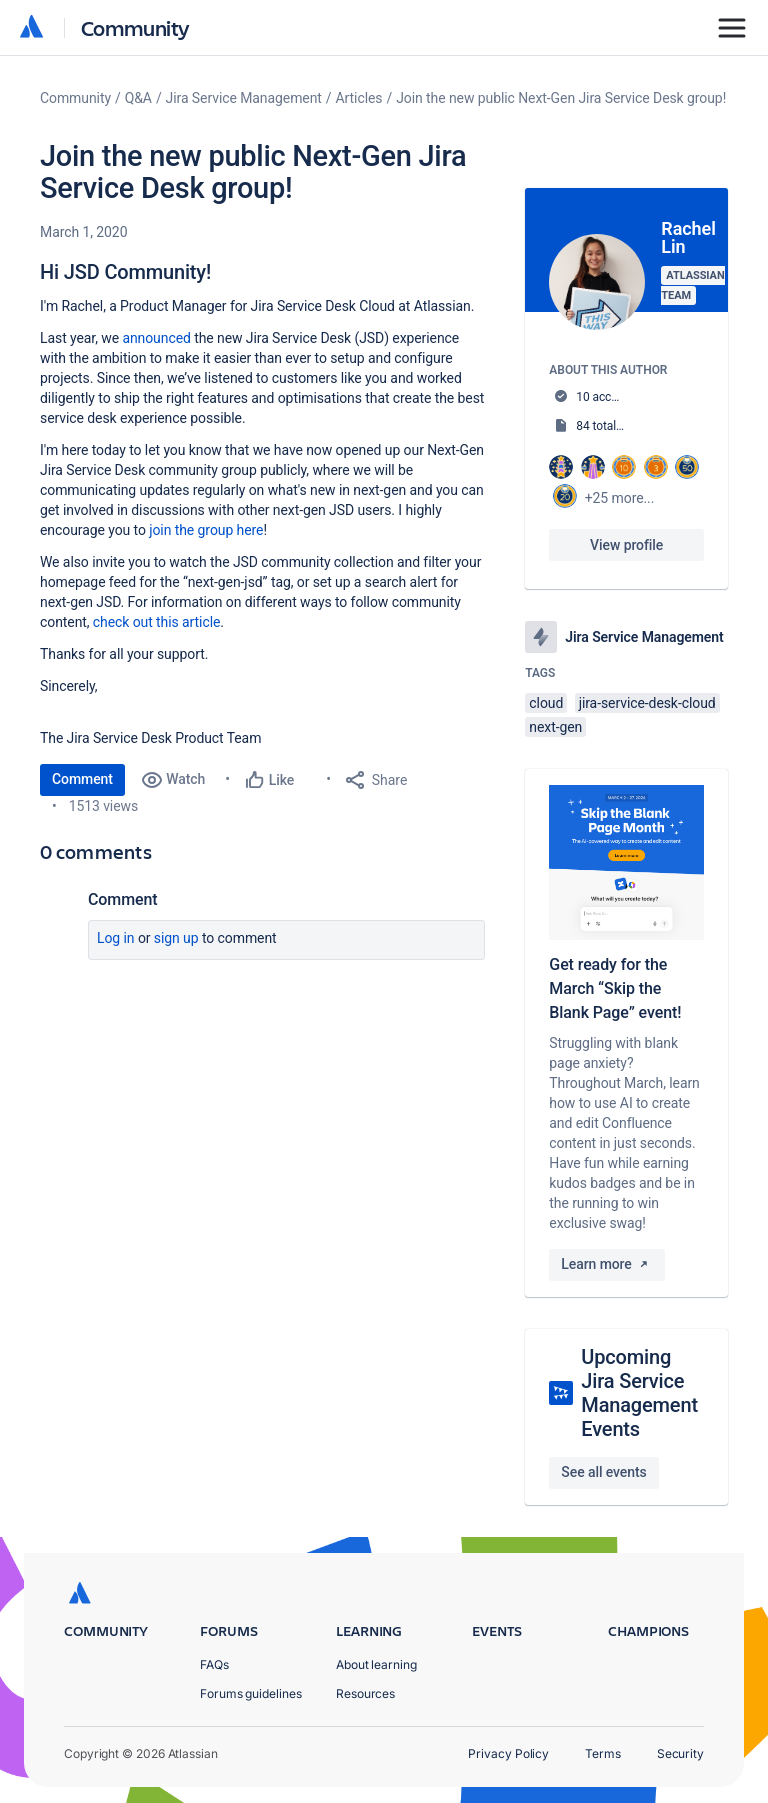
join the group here (206, 530)
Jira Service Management (244, 98)
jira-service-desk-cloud (647, 703)
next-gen (555, 727)
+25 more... (620, 498)
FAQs (214, 1664)
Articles (359, 98)
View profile (626, 545)
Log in (116, 938)
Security (680, 1753)
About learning (376, 1664)
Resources (365, 1693)
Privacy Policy (508, 1753)
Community (135, 27)
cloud (546, 703)
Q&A (138, 98)
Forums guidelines (251, 1693)
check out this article (157, 622)
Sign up (176, 938)
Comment (82, 779)
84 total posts (612, 426)
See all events (603, 1472)
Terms (603, 1753)
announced (156, 338)
